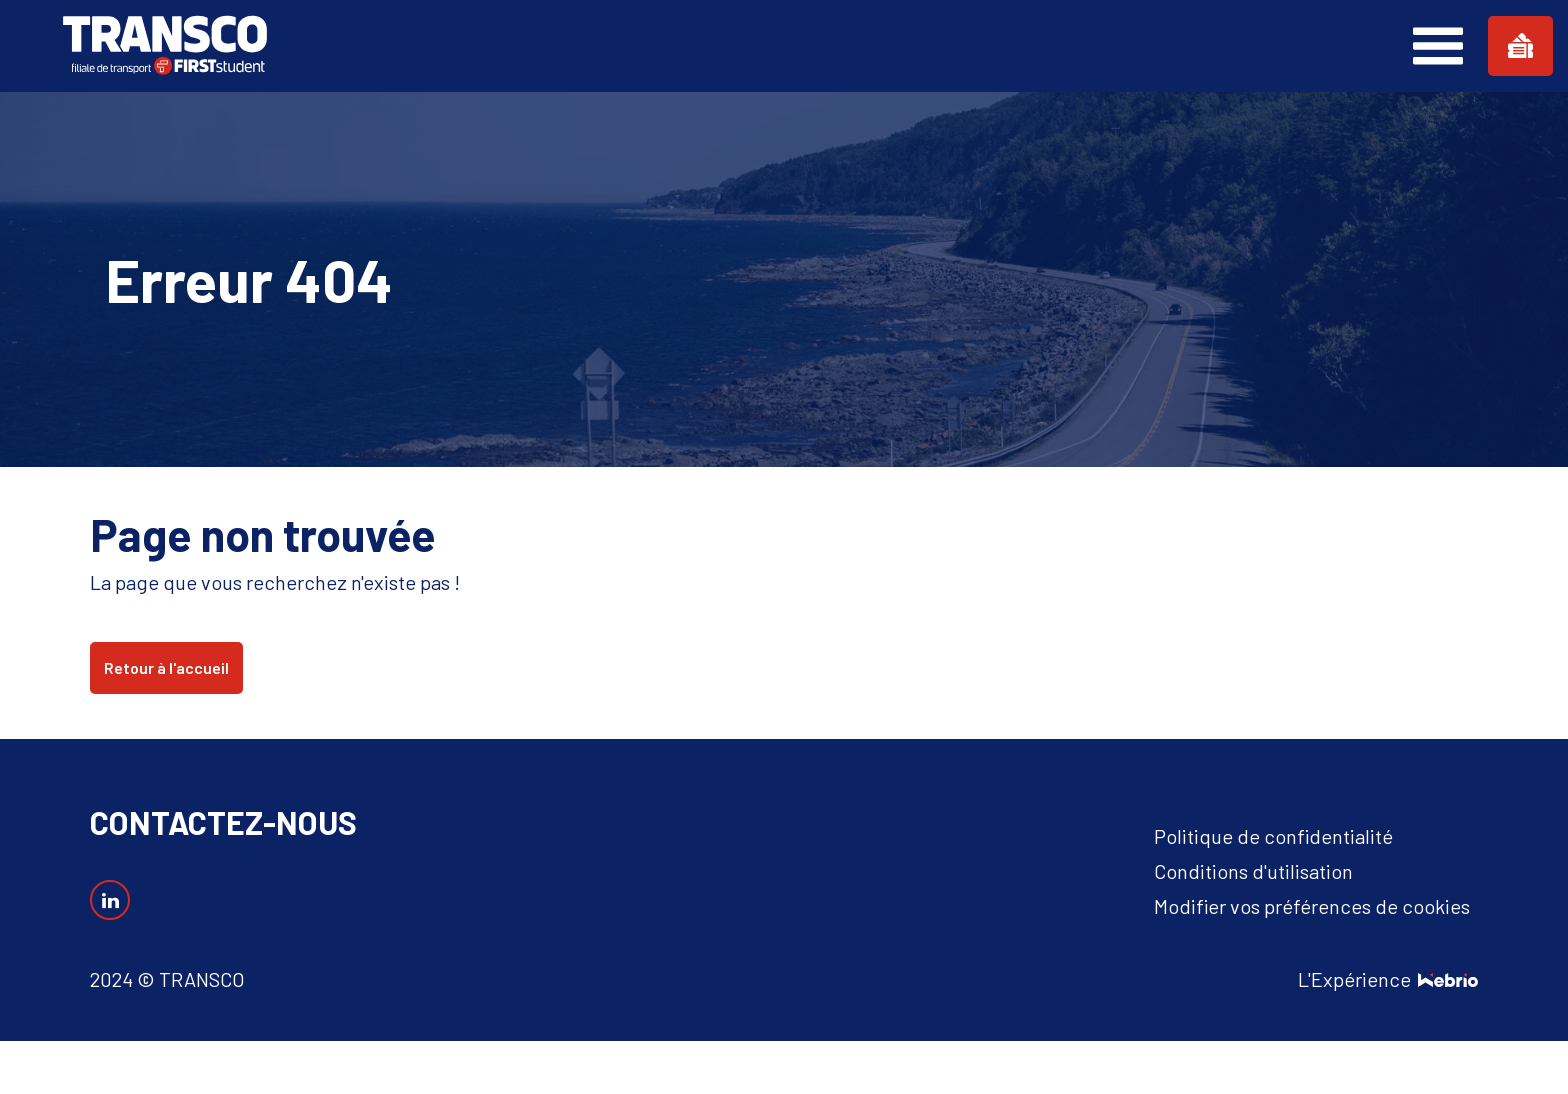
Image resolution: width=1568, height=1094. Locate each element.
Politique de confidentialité (1273, 836)
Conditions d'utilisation (1253, 871)
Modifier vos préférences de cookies (1312, 906)
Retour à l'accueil (166, 667)
